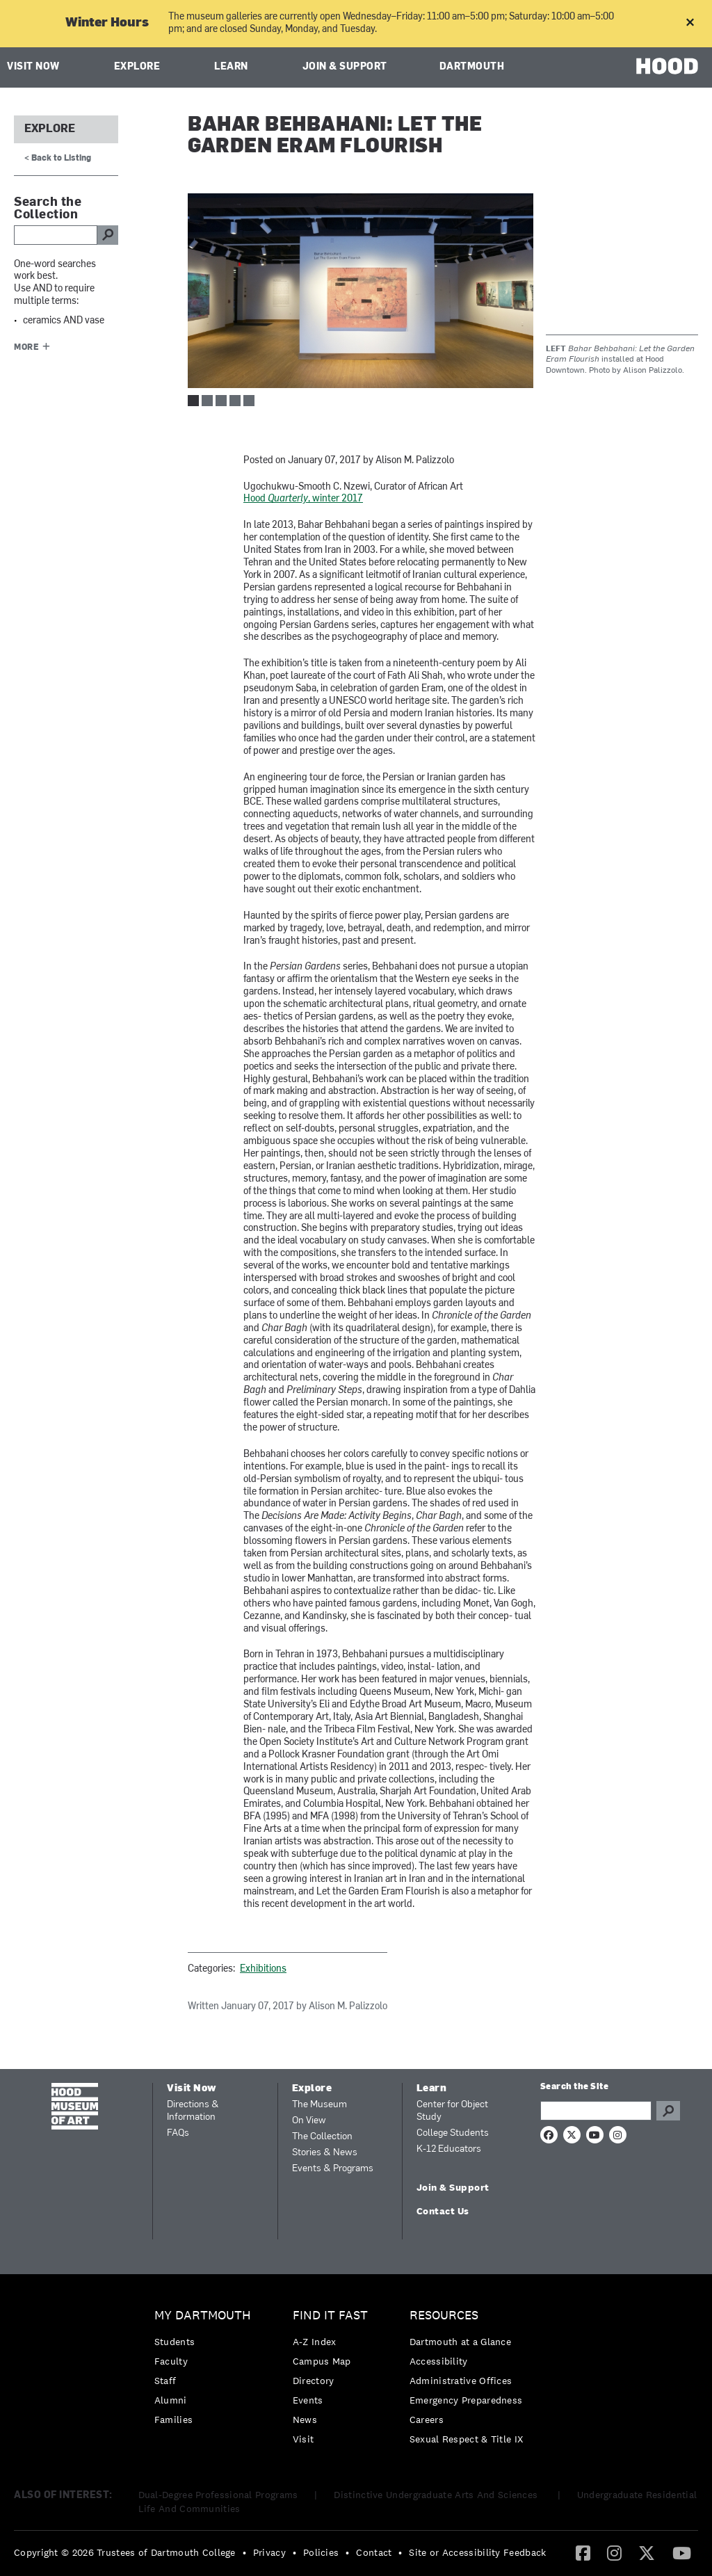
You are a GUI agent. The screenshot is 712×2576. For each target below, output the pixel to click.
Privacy (269, 2552)
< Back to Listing (57, 158)
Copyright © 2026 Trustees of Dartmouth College (125, 2552)
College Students (452, 2133)
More (26, 348)
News (305, 2419)
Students (174, 2341)
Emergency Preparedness (466, 2400)
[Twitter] (646, 2552)
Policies (321, 2552)
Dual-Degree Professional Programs (218, 2494)
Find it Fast (330, 2315)
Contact (373, 2552)
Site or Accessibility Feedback (477, 2552)
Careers (427, 2419)
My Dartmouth (202, 2315)
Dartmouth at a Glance (460, 2341)
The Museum (319, 2105)
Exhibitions (263, 1969)
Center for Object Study (452, 2111)
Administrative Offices (461, 2380)
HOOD (667, 66)
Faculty (171, 2361)
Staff (165, 2380)
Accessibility (439, 2361)
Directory (313, 2380)
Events (308, 2400)
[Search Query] (596, 2110)
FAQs (178, 2133)
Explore (137, 67)
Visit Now (33, 67)
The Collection (322, 2137)
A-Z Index (315, 2341)
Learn (231, 67)
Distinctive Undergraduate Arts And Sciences (437, 2494)
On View (309, 2121)
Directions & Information (193, 2111)
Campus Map (322, 2361)
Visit (303, 2439)
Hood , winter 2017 (303, 499)
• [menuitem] (244, 2552)
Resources (444, 2315)
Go (668, 2110)
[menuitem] (206, 2371)
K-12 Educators (448, 2149)
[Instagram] (614, 2552)
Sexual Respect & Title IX (467, 2439)
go (107, 235)
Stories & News (324, 2153)
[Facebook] (583, 2552)
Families (173, 2419)
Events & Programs (332, 2169)
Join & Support (344, 67)
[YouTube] (681, 2552)
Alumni (170, 2400)
